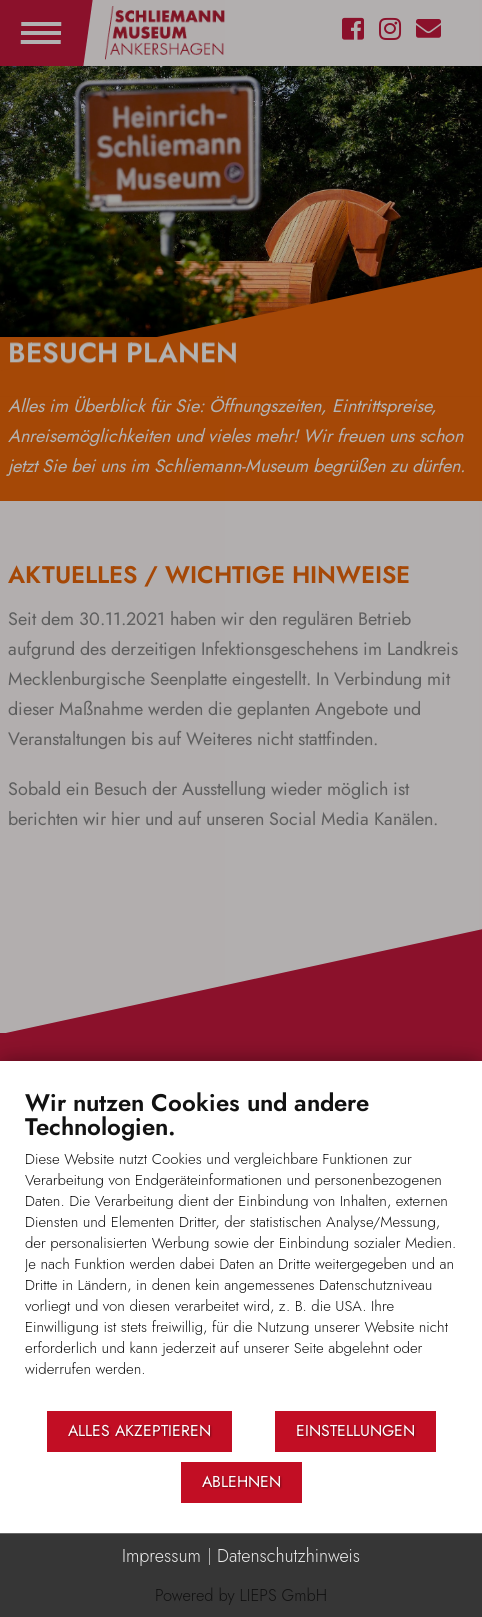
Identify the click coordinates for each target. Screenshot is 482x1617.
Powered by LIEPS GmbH (241, 1595)
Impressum (161, 1556)
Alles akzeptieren (139, 1430)
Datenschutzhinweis (288, 1556)
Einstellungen (355, 1430)
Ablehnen (241, 1481)
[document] (241, 1248)
